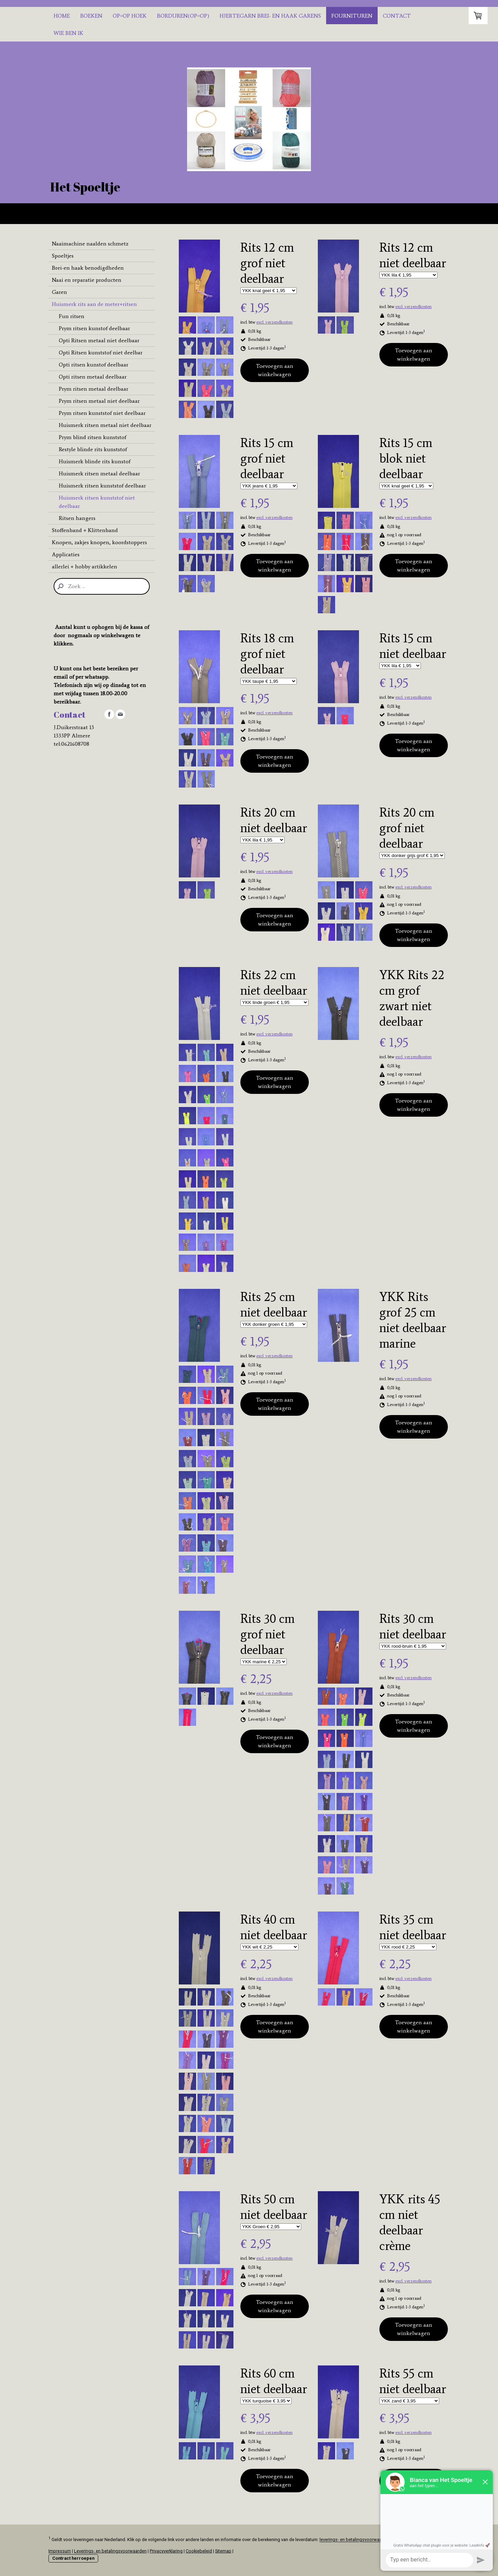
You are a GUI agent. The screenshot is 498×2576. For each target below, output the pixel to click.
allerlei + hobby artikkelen (84, 566)
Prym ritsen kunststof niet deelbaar (102, 413)
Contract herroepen (73, 2558)
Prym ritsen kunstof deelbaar (94, 328)
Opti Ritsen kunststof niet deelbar (100, 352)
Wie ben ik (68, 33)
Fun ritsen (71, 316)
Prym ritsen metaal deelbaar (93, 388)
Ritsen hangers (77, 518)
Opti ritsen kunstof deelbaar (93, 364)
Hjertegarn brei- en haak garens (270, 15)
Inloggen (441, 2565)
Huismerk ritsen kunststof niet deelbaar (97, 501)
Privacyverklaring (166, 2551)
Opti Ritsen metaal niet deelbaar (99, 340)
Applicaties (66, 554)
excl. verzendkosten (274, 322)
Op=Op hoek (130, 15)
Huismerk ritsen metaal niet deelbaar (105, 425)
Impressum (59, 2551)
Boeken (91, 15)
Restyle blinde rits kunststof (93, 449)
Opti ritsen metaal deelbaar (93, 376)
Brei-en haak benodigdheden (88, 267)
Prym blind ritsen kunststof (92, 437)
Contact (397, 15)
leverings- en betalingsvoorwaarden (355, 2539)
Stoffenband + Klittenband (85, 530)
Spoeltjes (63, 255)
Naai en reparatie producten (86, 280)
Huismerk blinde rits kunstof (94, 461)
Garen (59, 292)
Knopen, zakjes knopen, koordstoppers (99, 542)
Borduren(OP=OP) (183, 15)
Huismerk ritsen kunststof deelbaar (102, 485)
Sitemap (223, 2551)
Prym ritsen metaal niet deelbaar (99, 401)
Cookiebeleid (199, 2551)
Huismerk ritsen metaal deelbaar (99, 473)
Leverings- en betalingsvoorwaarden (110, 2551)
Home (62, 15)
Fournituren (351, 15)
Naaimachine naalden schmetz (90, 243)
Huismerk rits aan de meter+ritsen (94, 304)
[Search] (102, 586)
